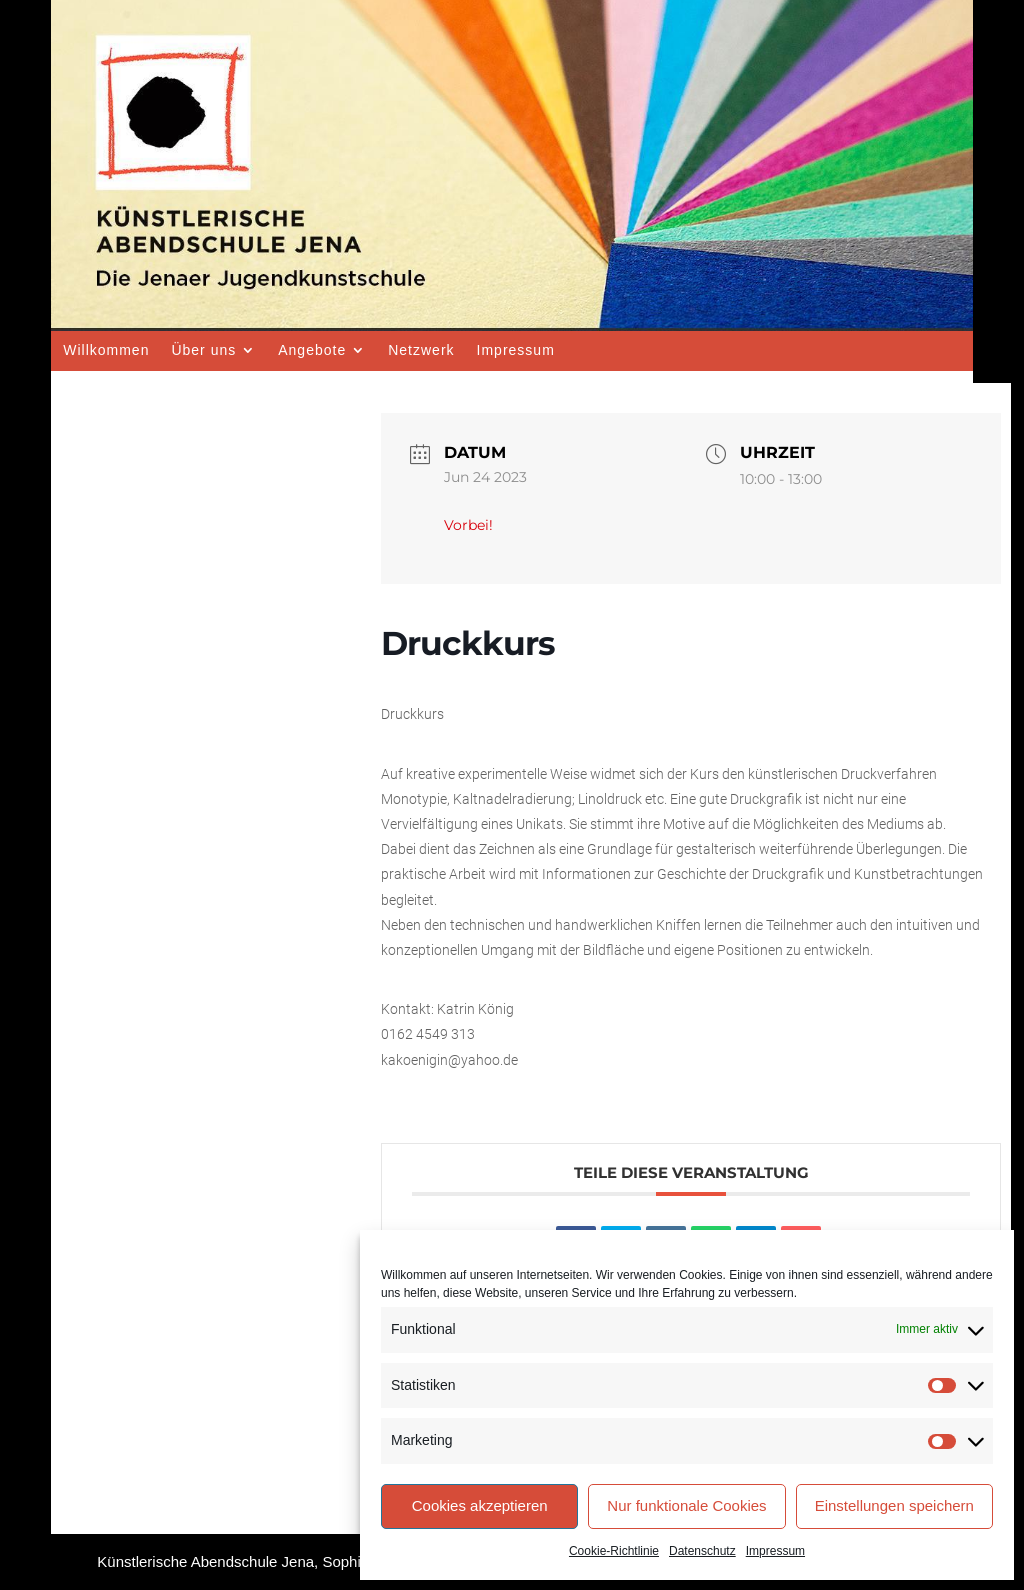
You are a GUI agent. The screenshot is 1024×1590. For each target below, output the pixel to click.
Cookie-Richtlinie (614, 1551)
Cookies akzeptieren (480, 1505)
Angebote (312, 350)
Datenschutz (702, 1551)
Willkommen (106, 350)
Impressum (775, 1551)
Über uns (203, 350)
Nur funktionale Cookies (686, 1505)
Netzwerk (421, 350)
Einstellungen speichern (894, 1505)
